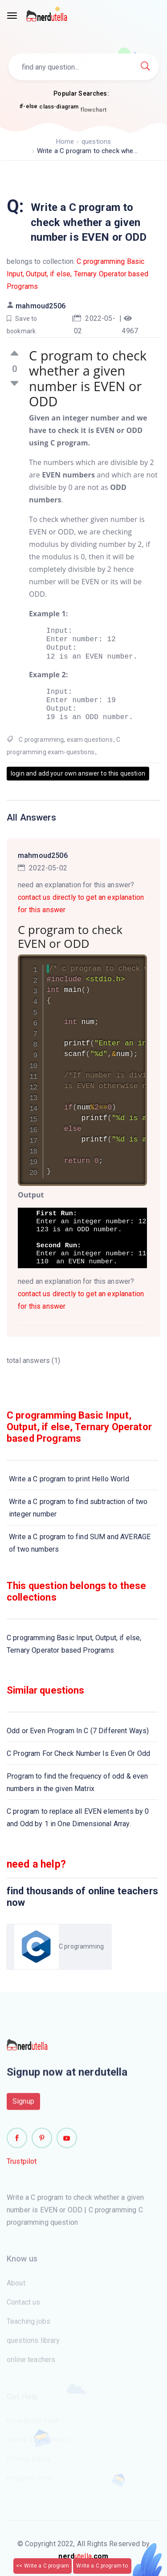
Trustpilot (22, 2165)
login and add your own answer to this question (78, 773)
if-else (28, 106)
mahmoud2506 (40, 306)
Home (65, 141)
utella (83, 2556)
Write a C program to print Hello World (69, 1479)
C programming (41, 739)
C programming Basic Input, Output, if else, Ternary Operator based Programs (77, 274)
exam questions (90, 739)
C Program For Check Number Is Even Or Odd (78, 1753)
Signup (23, 2105)
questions (96, 141)
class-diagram (58, 109)
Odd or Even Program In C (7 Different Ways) (78, 1731)
